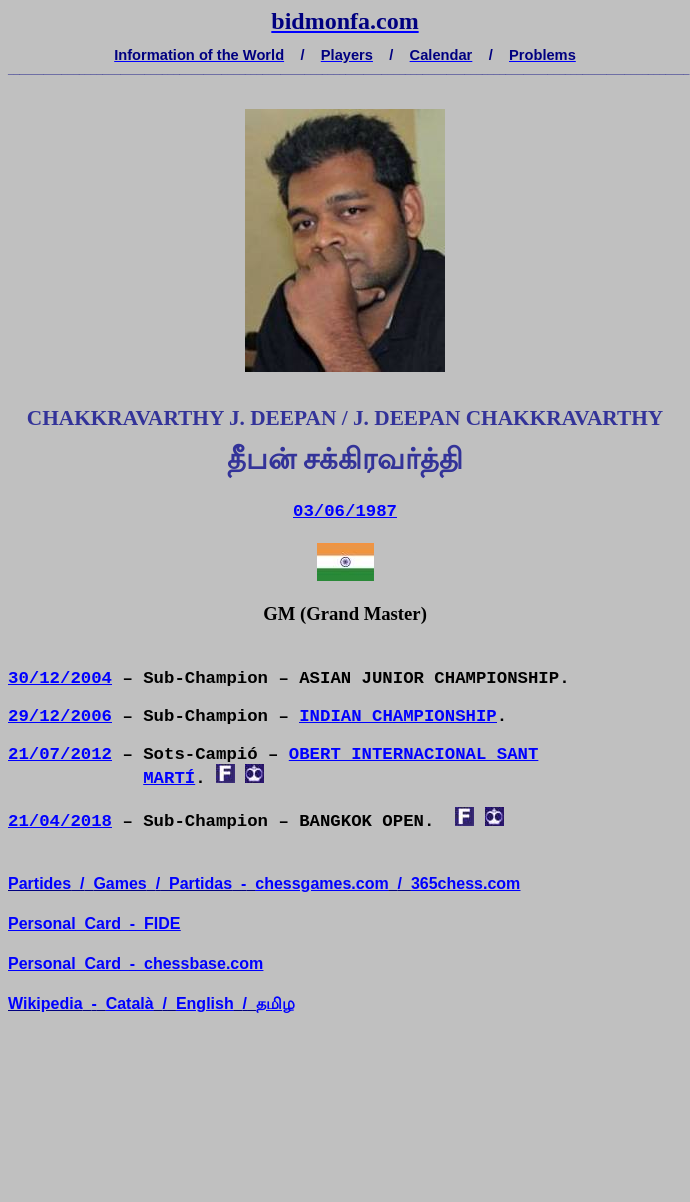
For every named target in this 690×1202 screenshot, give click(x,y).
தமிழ (275, 1003)
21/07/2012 (60, 754)
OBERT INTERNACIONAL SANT (414, 754)
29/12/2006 (60, 716)
